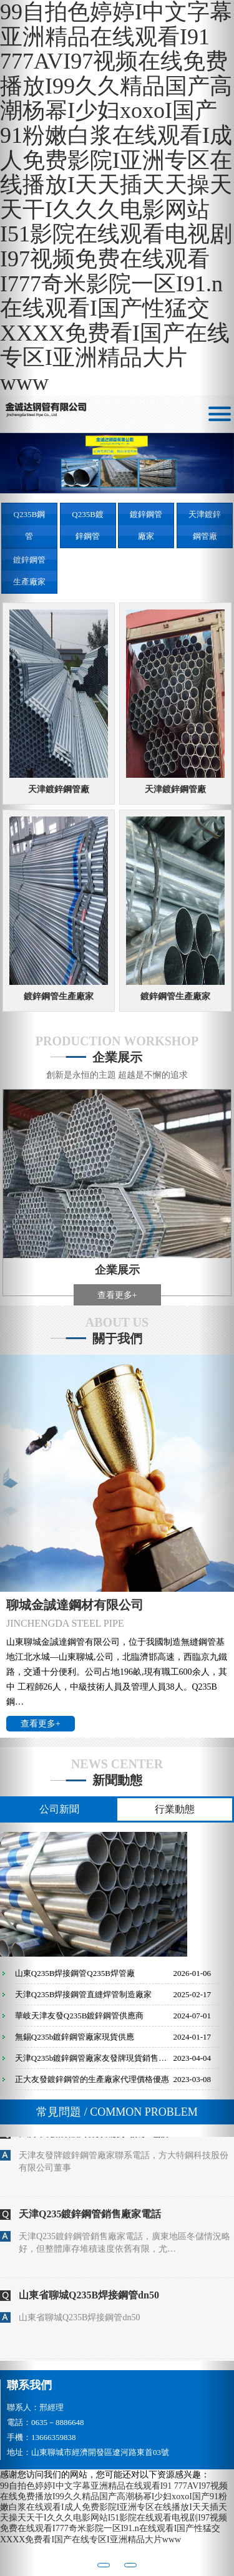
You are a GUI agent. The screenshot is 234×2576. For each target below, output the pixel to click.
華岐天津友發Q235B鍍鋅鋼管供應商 (79, 2016)
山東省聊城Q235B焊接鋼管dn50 (89, 2304)
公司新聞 (59, 1809)
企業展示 (117, 1057)
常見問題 (117, 2112)
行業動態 (175, 1809)
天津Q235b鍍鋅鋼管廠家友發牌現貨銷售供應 (94, 2058)
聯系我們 (29, 2385)
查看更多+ (117, 1295)
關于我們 (117, 1338)
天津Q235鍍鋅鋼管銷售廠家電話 (90, 2223)
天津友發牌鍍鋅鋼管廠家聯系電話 (93, 2142)
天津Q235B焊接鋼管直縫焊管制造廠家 (83, 1994)
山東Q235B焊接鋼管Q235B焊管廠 (75, 1973)
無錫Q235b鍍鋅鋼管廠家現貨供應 (74, 2037)
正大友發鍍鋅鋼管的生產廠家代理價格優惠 (92, 2079)
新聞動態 (117, 1780)
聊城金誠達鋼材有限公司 (75, 1605)
